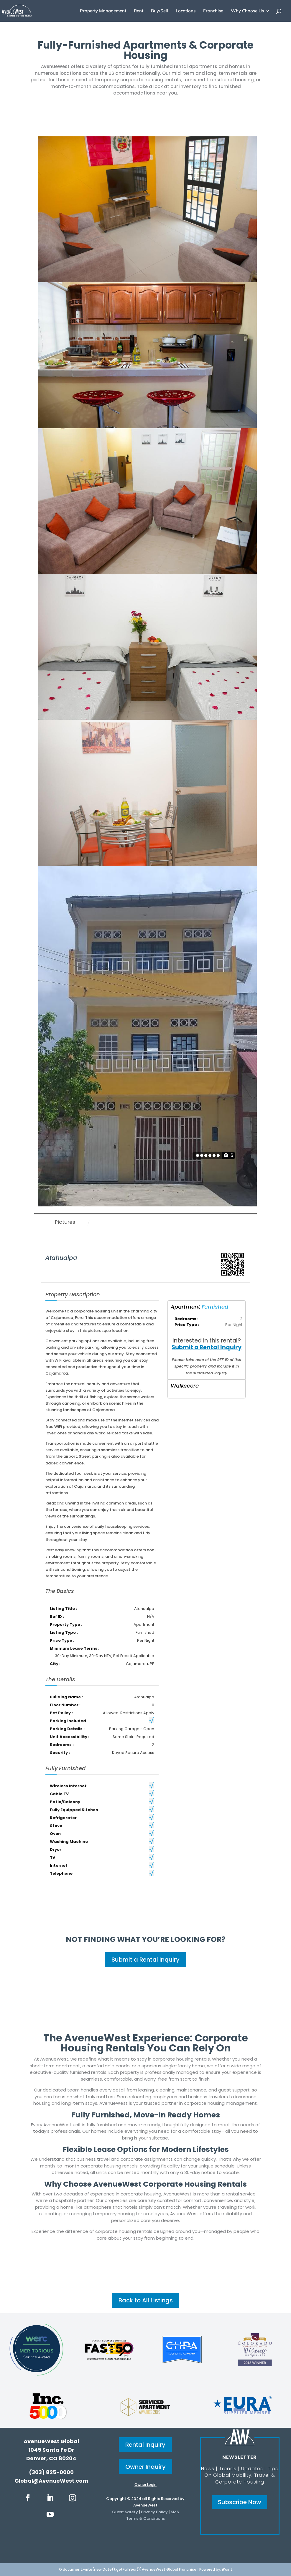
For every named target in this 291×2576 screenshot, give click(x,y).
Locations (185, 11)
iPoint (227, 2569)
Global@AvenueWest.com (51, 2480)
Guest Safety (125, 2512)
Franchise (213, 11)
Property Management (103, 11)
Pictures (65, 1222)
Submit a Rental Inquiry (206, 1347)
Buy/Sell (159, 11)
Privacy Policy (154, 2512)
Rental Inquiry (145, 2445)
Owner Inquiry (145, 2467)
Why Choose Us (247, 11)
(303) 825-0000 (51, 2472)
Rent (138, 11)
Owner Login (145, 2484)
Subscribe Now (239, 2502)
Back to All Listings (146, 2300)
